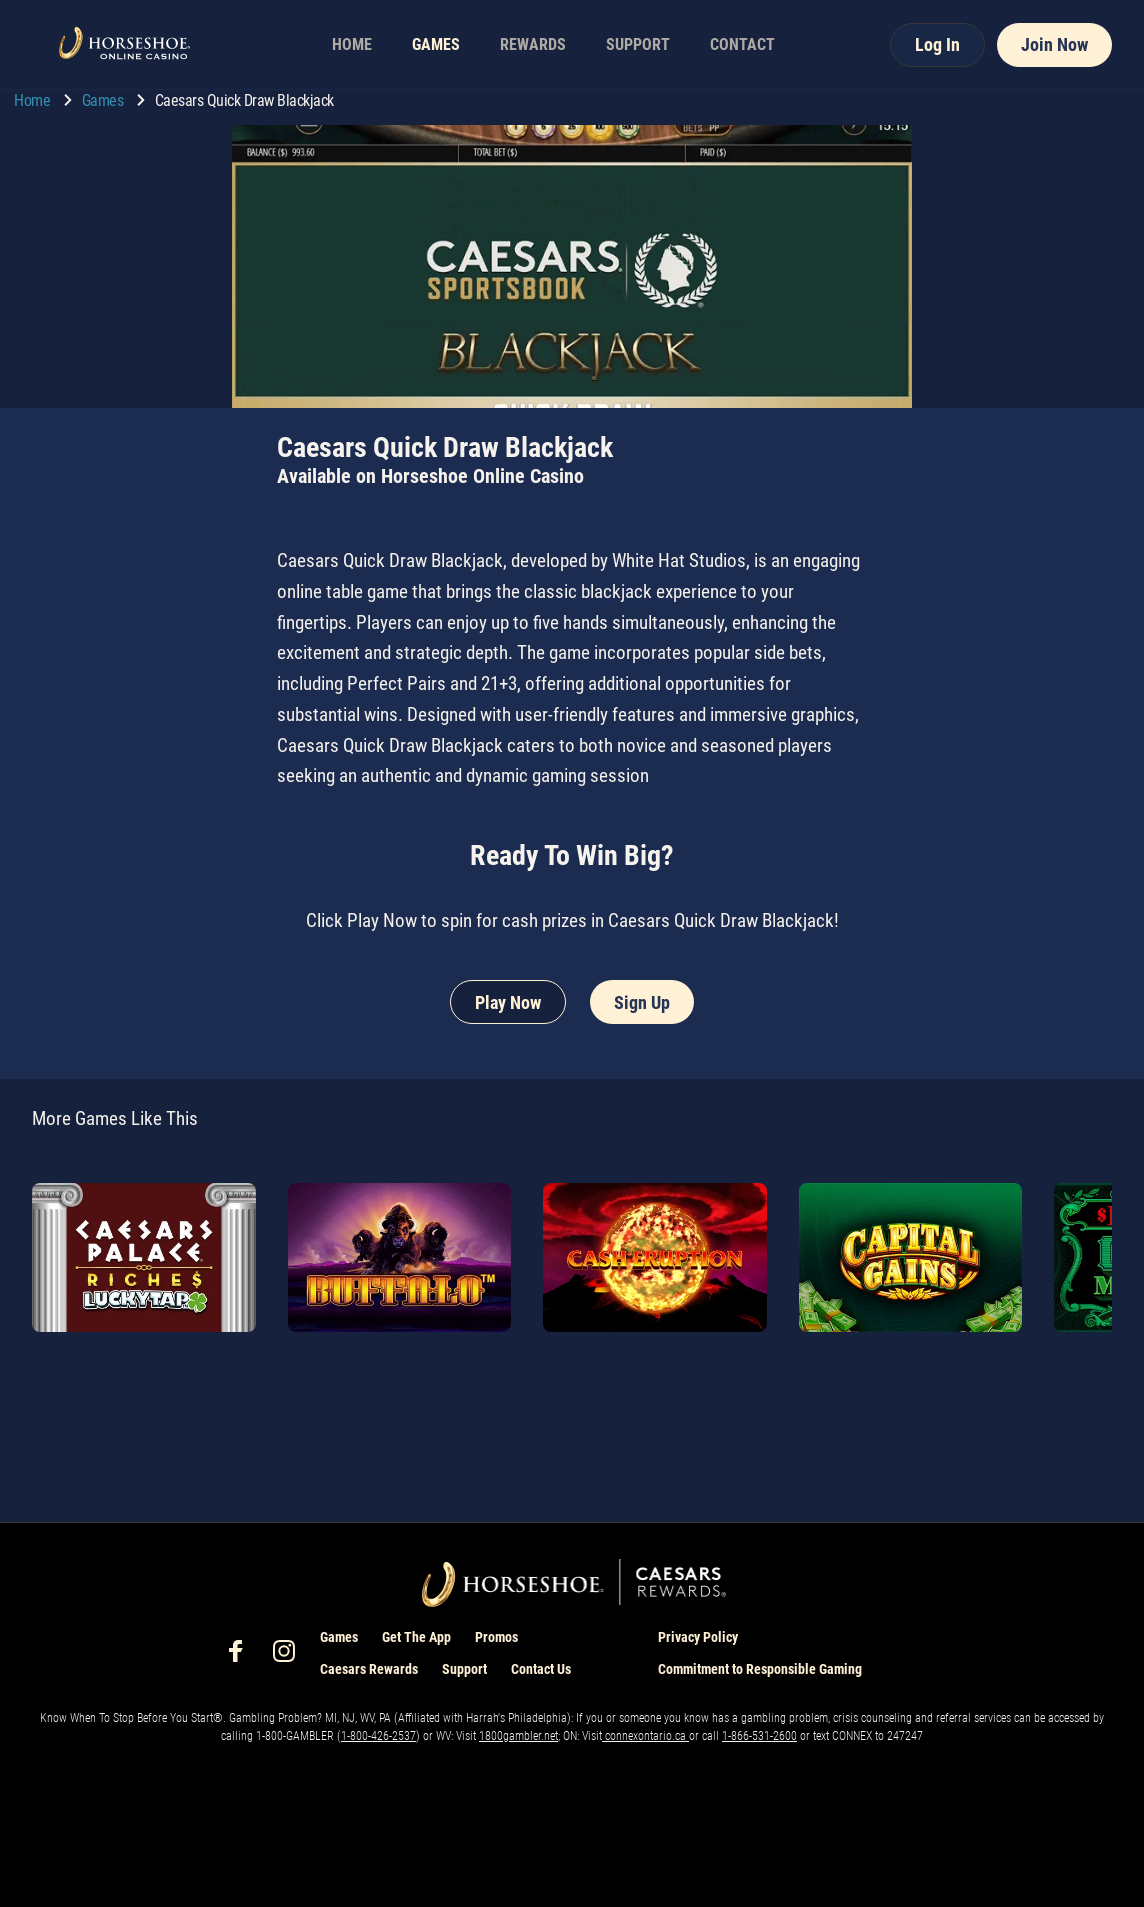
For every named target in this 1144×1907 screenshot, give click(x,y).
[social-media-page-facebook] (242, 1656)
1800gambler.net (518, 1736)
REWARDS (533, 44)
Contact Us (541, 1669)
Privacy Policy (698, 1637)
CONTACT (742, 44)
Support (464, 1669)
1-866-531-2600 (759, 1736)
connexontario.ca (645, 1736)
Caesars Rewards (369, 1669)
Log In (937, 44)
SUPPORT (638, 44)
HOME (352, 44)
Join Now (1054, 44)
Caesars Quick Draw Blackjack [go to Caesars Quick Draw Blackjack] (244, 100)
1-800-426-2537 (378, 1736)
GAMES (436, 44)
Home (34, 100)
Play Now (508, 1002)
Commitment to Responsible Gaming (760, 1669)
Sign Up (642, 1002)
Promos (496, 1637)
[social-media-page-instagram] (290, 1656)
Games (104, 100)
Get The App (416, 1637)
